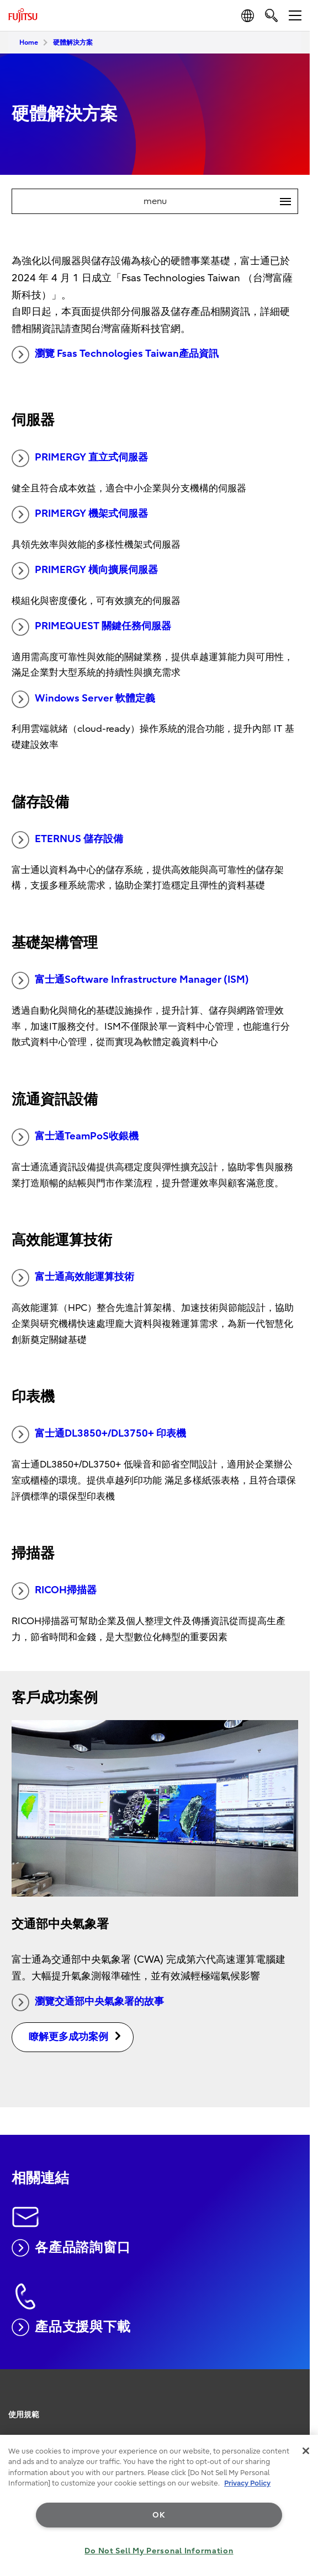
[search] (271, 15)
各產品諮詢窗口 (71, 2248)
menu (221, 201)
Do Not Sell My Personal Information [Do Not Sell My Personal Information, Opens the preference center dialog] (158, 2551)
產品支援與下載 (71, 2327)
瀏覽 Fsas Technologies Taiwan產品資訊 (115, 354)
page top (298, 2398)
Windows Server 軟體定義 (83, 699)
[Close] (306, 2451)
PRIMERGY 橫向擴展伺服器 (85, 571)
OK (158, 2515)
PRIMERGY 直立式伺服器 (80, 458)
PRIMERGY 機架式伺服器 (80, 514)
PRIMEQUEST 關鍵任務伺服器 (91, 627)
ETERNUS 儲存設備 (67, 840)
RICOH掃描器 (54, 1591)
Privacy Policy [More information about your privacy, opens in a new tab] (247, 2483)
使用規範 (23, 2414)
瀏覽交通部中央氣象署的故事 (88, 2002)
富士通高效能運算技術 (73, 1278)
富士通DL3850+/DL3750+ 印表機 (99, 1434)
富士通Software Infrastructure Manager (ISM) (130, 980)
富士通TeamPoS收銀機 (75, 1137)
